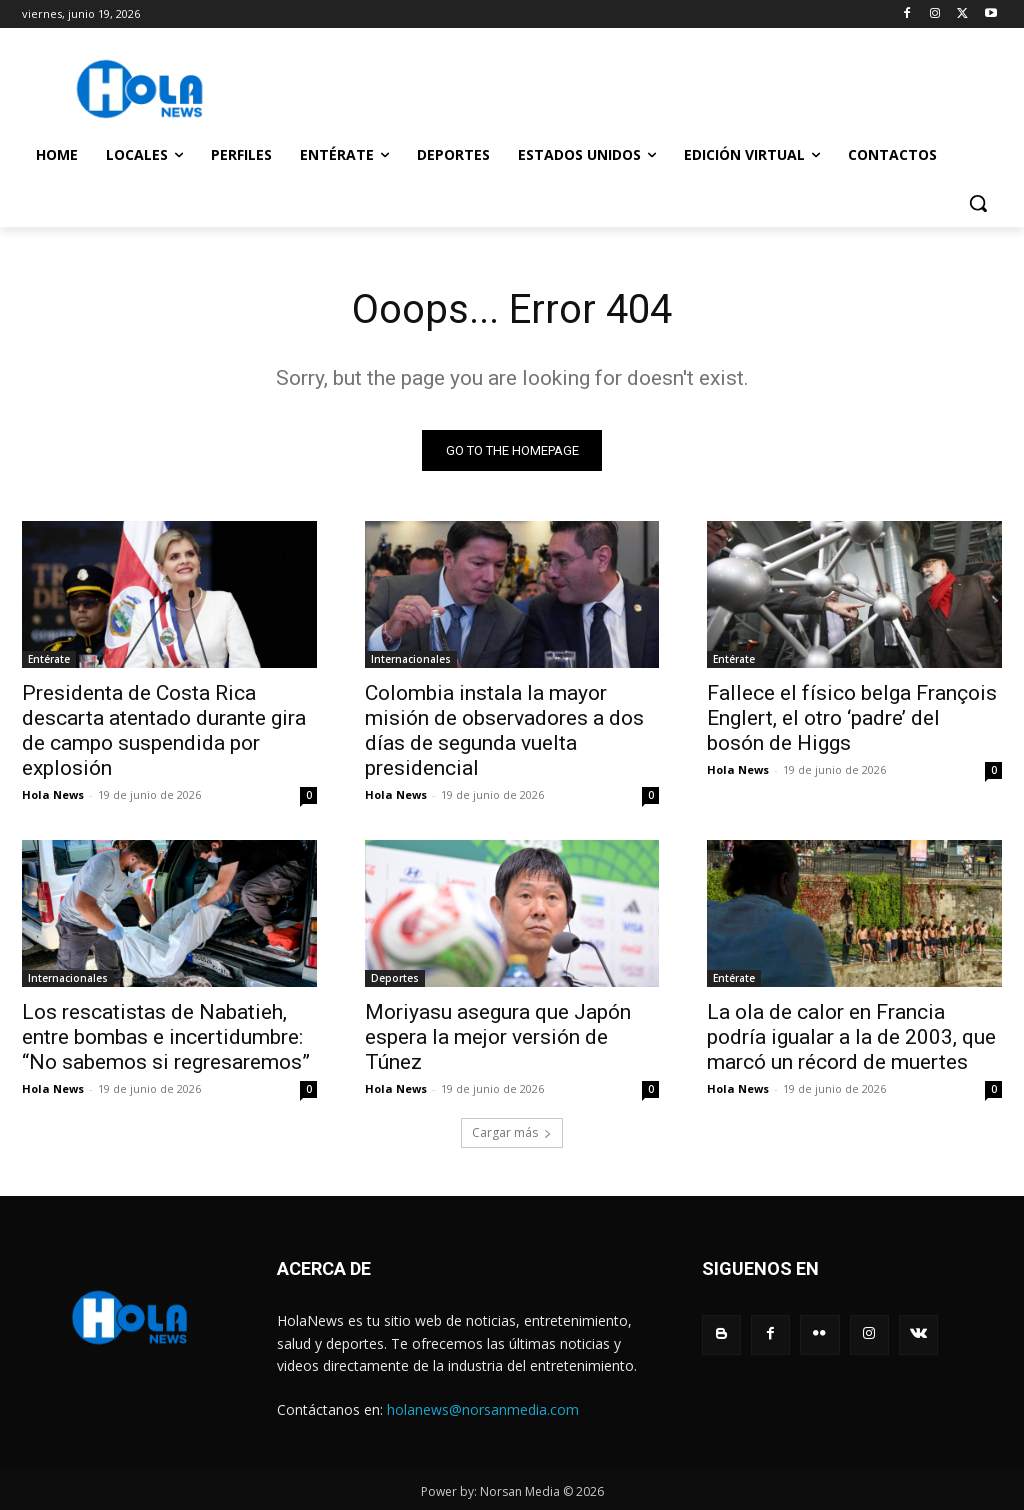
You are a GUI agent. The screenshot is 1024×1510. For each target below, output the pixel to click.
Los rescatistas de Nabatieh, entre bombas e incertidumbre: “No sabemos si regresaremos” (166, 1038)
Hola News (53, 794)
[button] (978, 203)
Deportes (395, 979)
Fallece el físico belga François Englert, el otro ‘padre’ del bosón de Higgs (852, 718)
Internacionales (411, 659)
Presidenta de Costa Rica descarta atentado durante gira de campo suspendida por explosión (164, 730)
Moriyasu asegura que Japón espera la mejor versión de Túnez (498, 1038)
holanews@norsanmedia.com (483, 1409)
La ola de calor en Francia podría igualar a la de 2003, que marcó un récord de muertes (851, 1038)
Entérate (49, 659)
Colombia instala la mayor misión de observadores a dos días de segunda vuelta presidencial (504, 730)
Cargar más (512, 1133)
